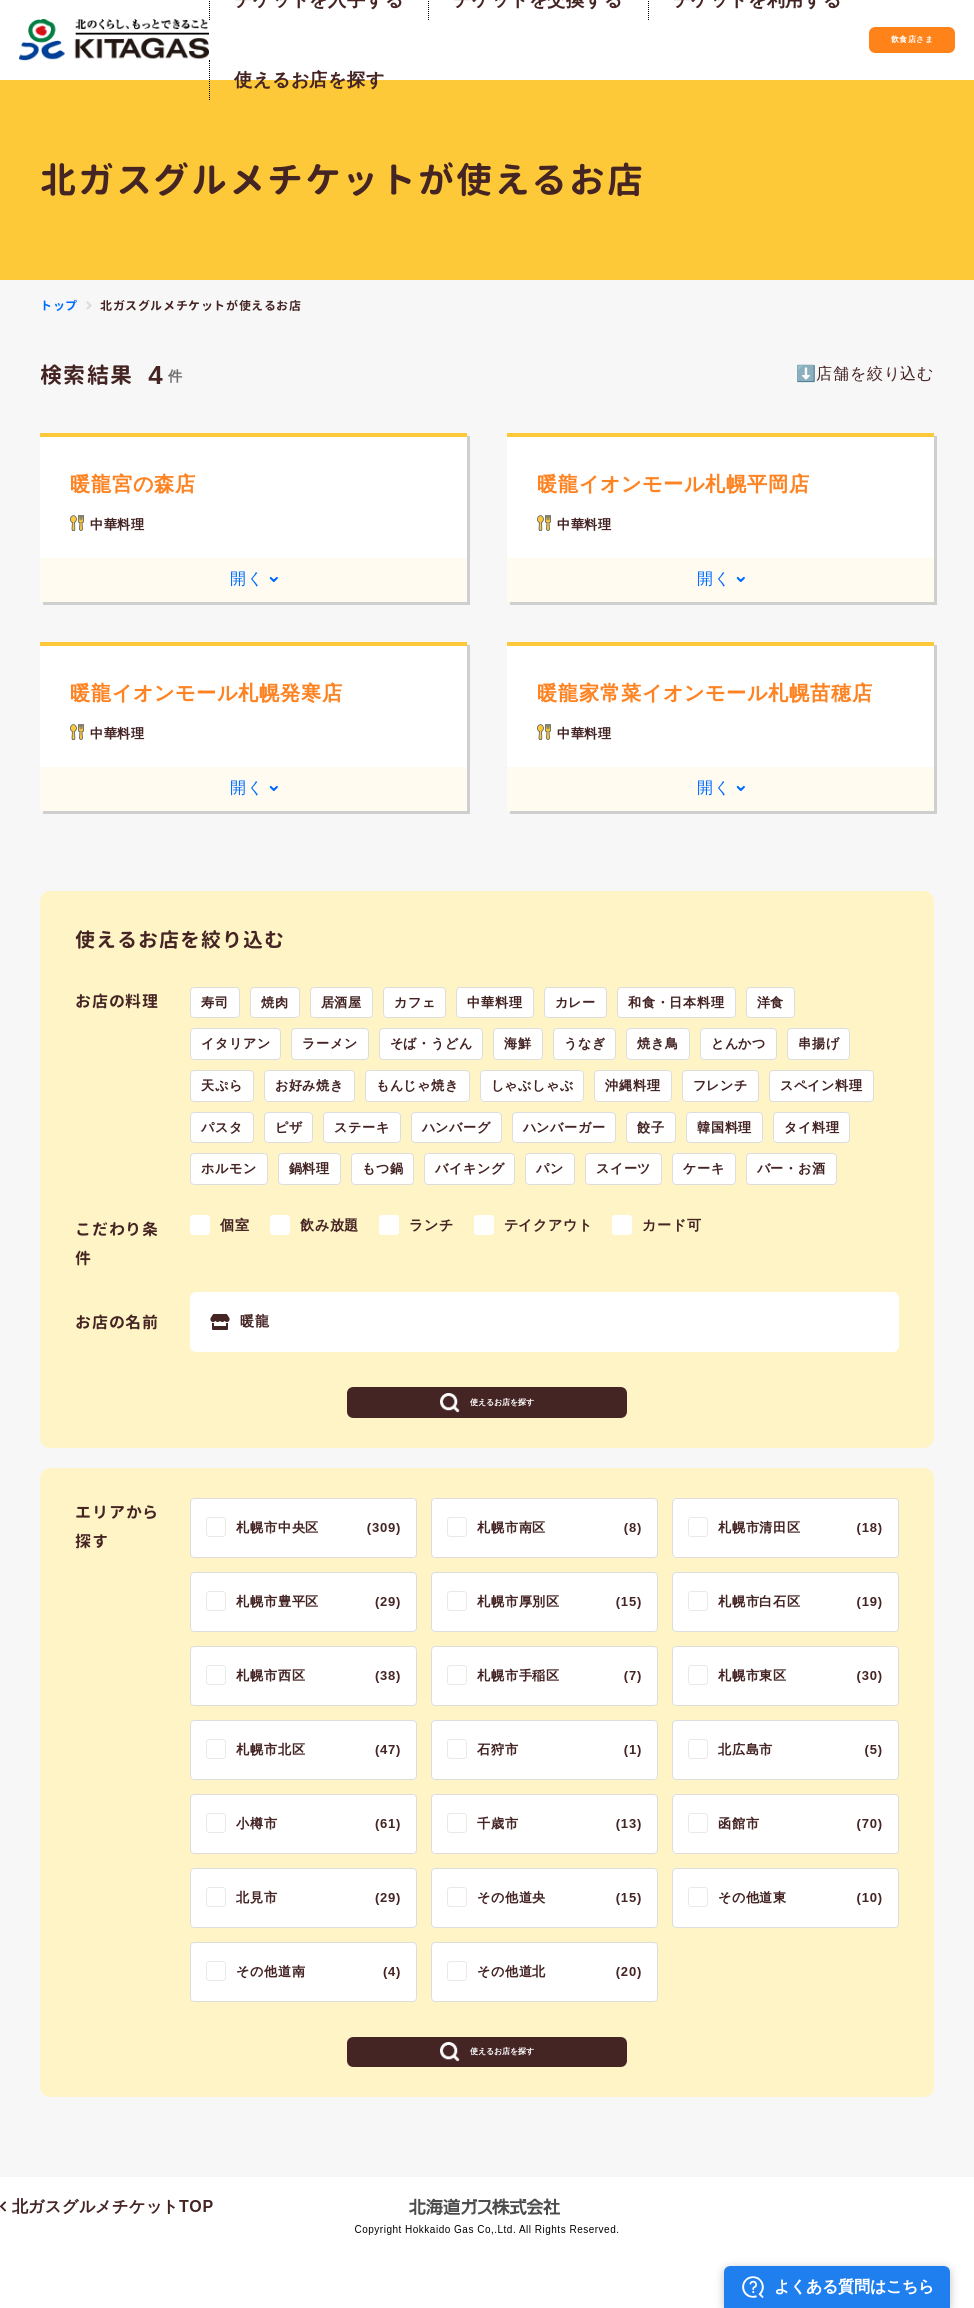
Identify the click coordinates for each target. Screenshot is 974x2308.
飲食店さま (869, 39)
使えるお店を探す (502, 1416)
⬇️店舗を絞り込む (865, 373)
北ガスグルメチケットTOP (107, 2265)
